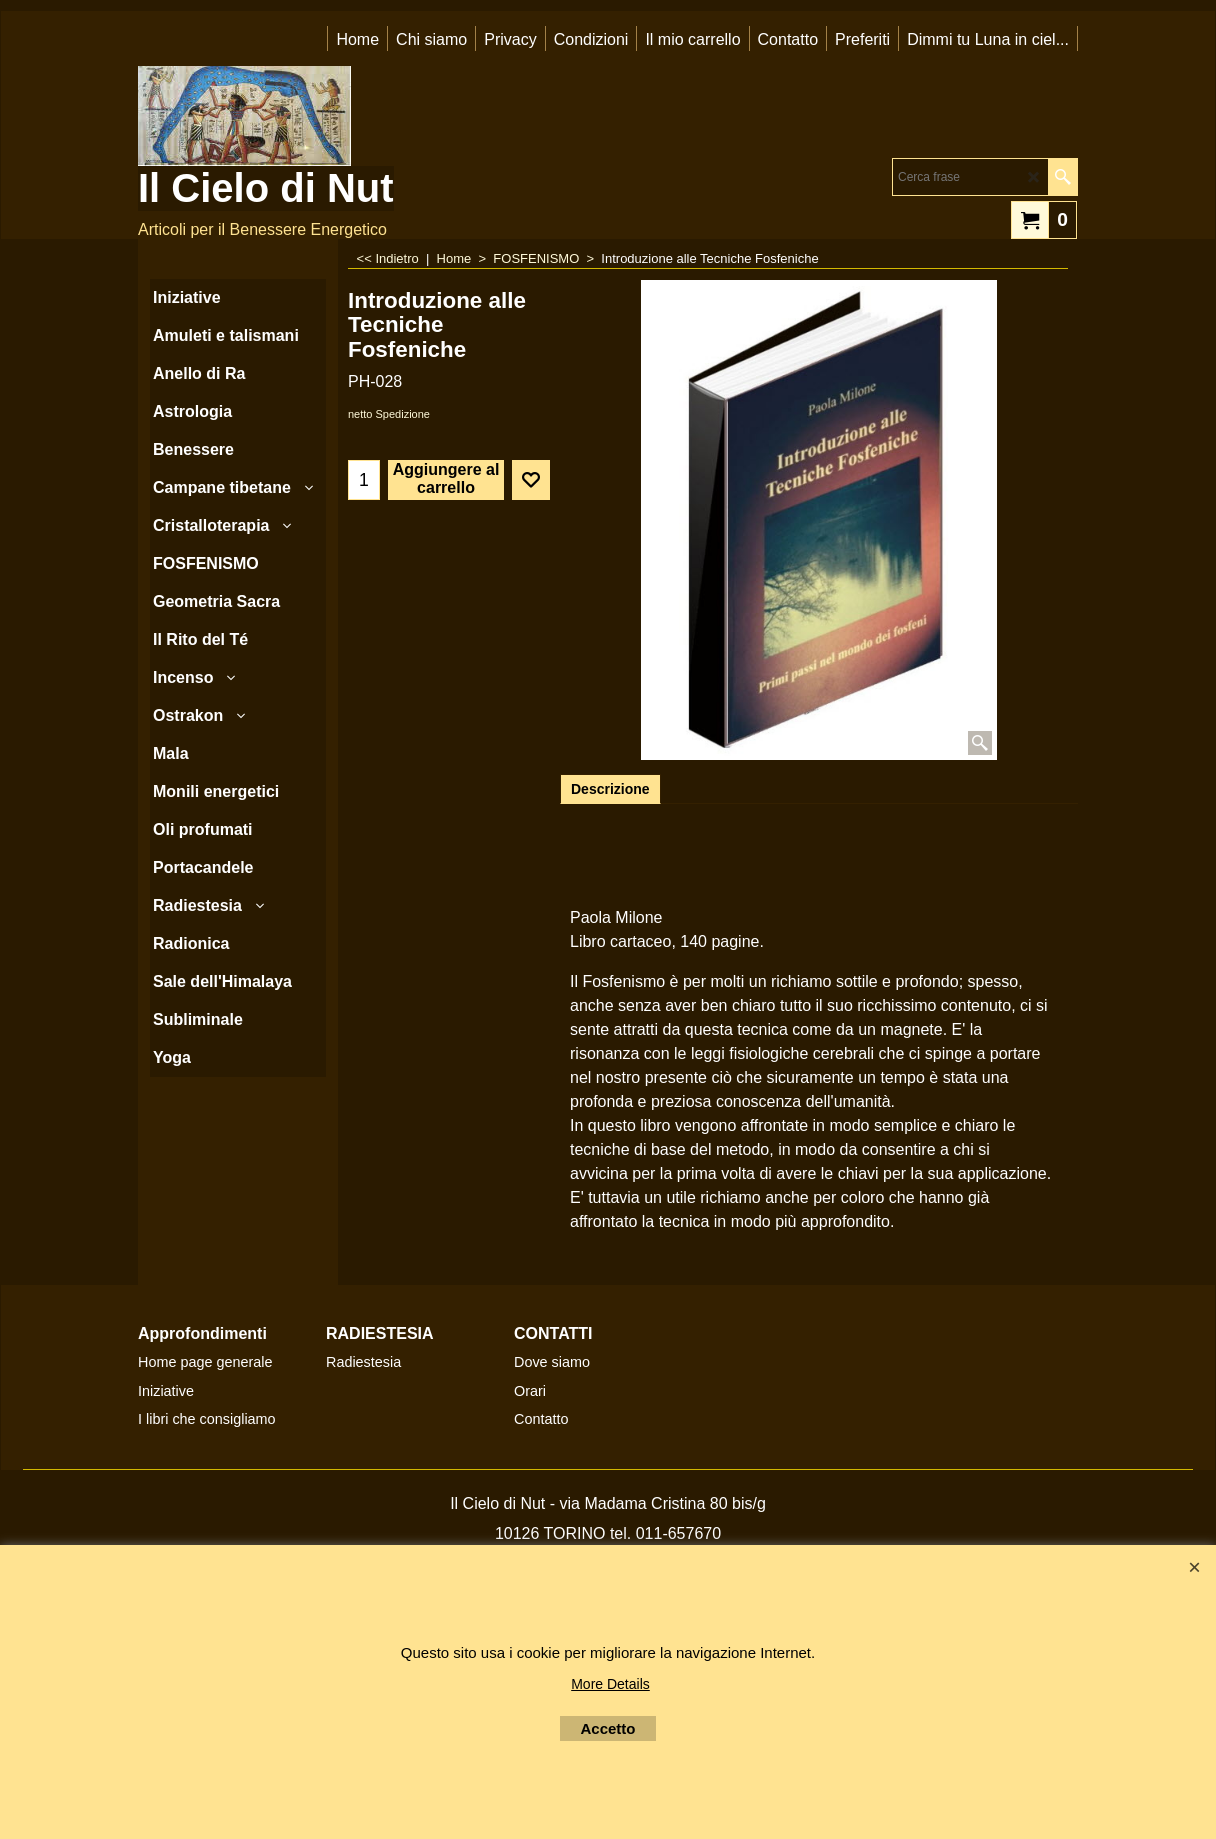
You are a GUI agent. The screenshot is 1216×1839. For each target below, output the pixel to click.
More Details (610, 1684)
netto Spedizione (389, 414)
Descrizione (610, 789)
